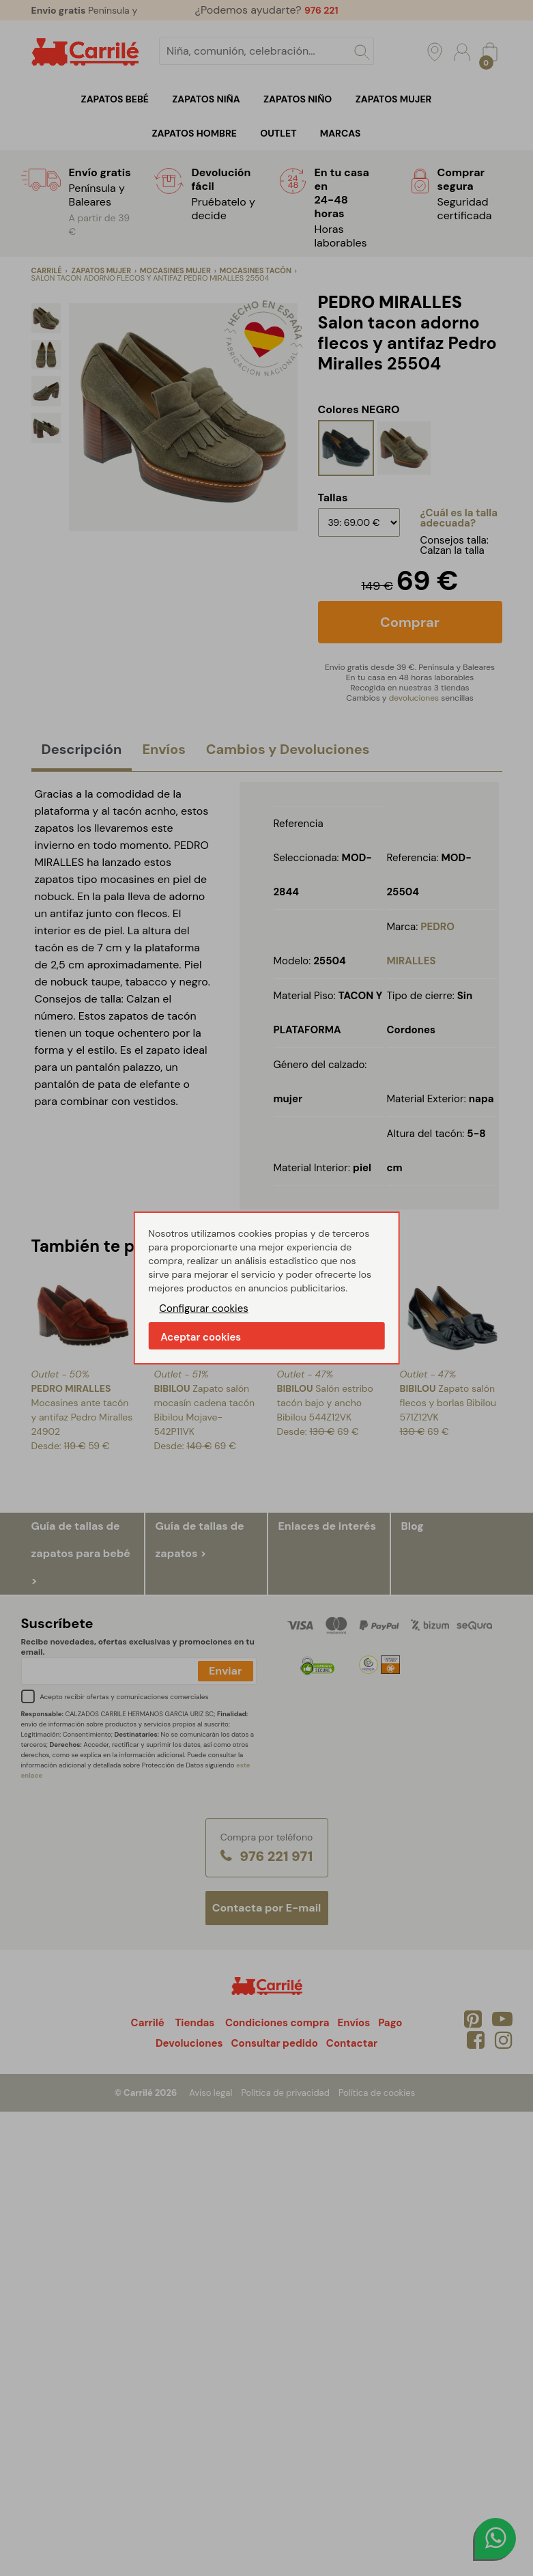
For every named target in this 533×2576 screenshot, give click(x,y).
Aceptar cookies (200, 1337)
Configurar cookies (203, 1308)
